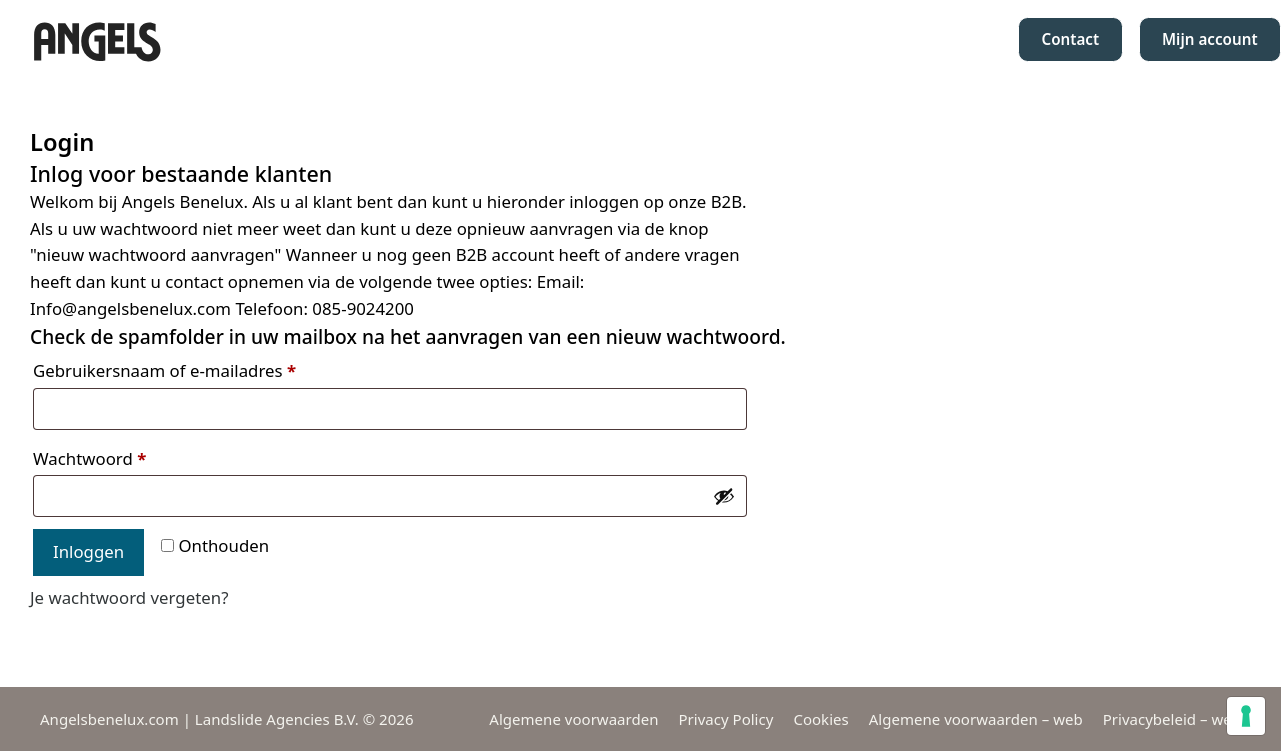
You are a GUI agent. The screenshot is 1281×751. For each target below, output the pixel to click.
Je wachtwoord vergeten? (129, 597)
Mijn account (1210, 39)
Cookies (820, 719)
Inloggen (88, 551)
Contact (1070, 39)
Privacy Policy (725, 719)
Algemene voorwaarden (573, 719)
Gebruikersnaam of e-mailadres (164, 370)
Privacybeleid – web (1172, 719)
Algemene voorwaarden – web (976, 719)
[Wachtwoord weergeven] (724, 496)
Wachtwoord (89, 458)
